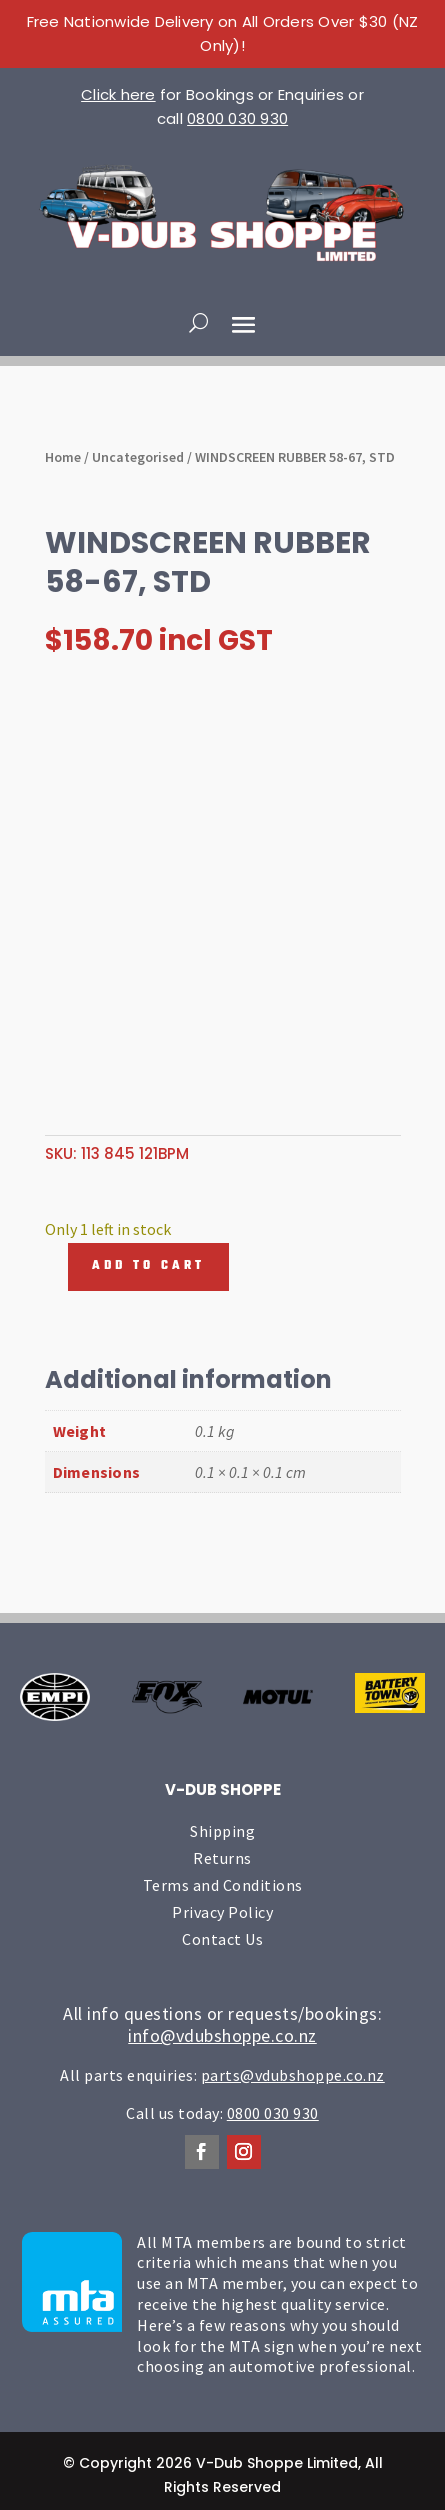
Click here (118, 94)
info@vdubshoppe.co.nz (222, 2035)
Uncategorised (138, 457)
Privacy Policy (222, 1912)
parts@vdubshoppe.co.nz (293, 2075)
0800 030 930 (237, 118)
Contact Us (222, 1939)
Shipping (222, 1831)
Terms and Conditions (223, 1885)
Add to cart (148, 1266)
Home (63, 457)
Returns (222, 1858)
